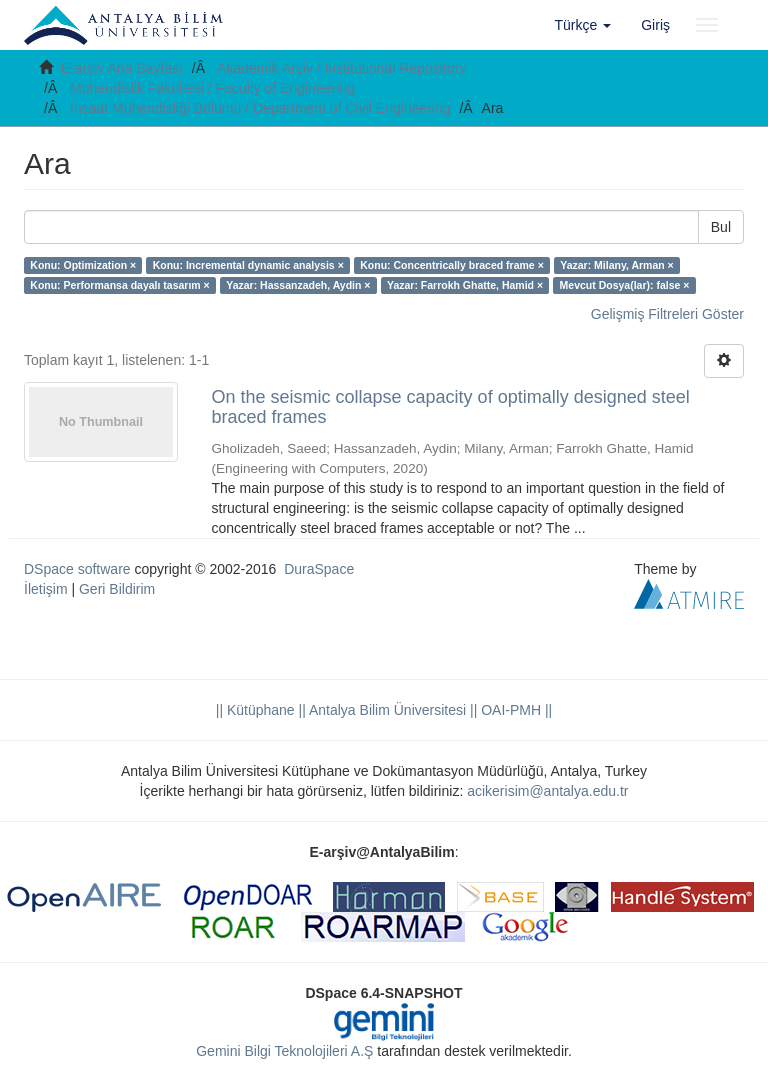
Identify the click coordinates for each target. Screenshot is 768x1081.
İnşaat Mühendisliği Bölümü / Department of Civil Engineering (260, 108)
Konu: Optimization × (83, 265)
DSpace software (77, 569)
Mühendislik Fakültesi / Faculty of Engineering (212, 88)
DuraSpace (319, 569)
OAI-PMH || (514, 710)
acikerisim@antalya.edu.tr (547, 791)
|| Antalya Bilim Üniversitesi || (386, 710)
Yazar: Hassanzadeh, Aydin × (298, 285)
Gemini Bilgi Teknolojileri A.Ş (284, 1051)
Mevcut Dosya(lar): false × (625, 285)
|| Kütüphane (255, 710)
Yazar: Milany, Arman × (617, 265)
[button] (583, 25)
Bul (721, 227)
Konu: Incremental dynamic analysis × (248, 265)
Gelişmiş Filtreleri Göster (667, 314)
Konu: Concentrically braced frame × (452, 265)
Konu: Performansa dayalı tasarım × (119, 285)
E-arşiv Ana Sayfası (122, 68)
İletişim (46, 589)
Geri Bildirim (117, 589)
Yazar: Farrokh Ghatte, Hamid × (465, 285)
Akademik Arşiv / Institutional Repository (341, 68)
